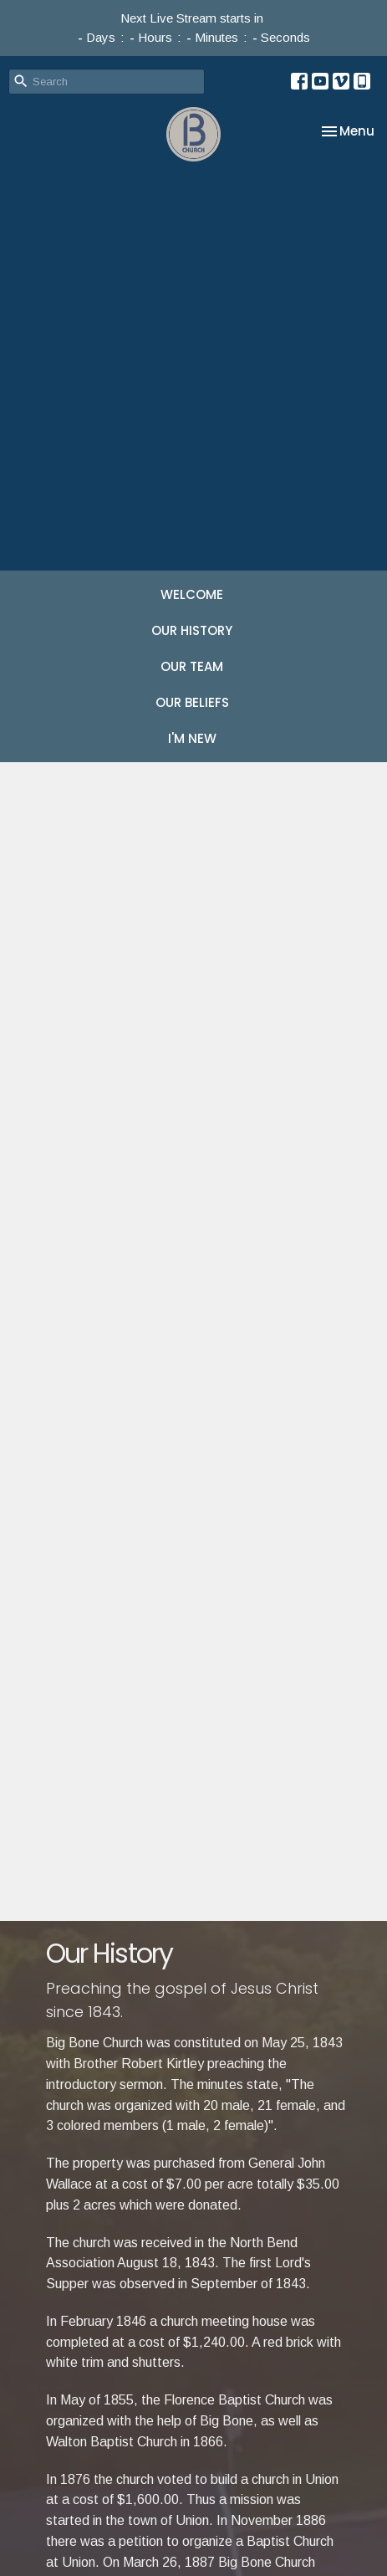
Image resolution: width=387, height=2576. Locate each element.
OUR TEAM (191, 666)
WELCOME (191, 594)
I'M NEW (192, 738)
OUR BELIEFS (192, 702)
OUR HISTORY (191, 630)
